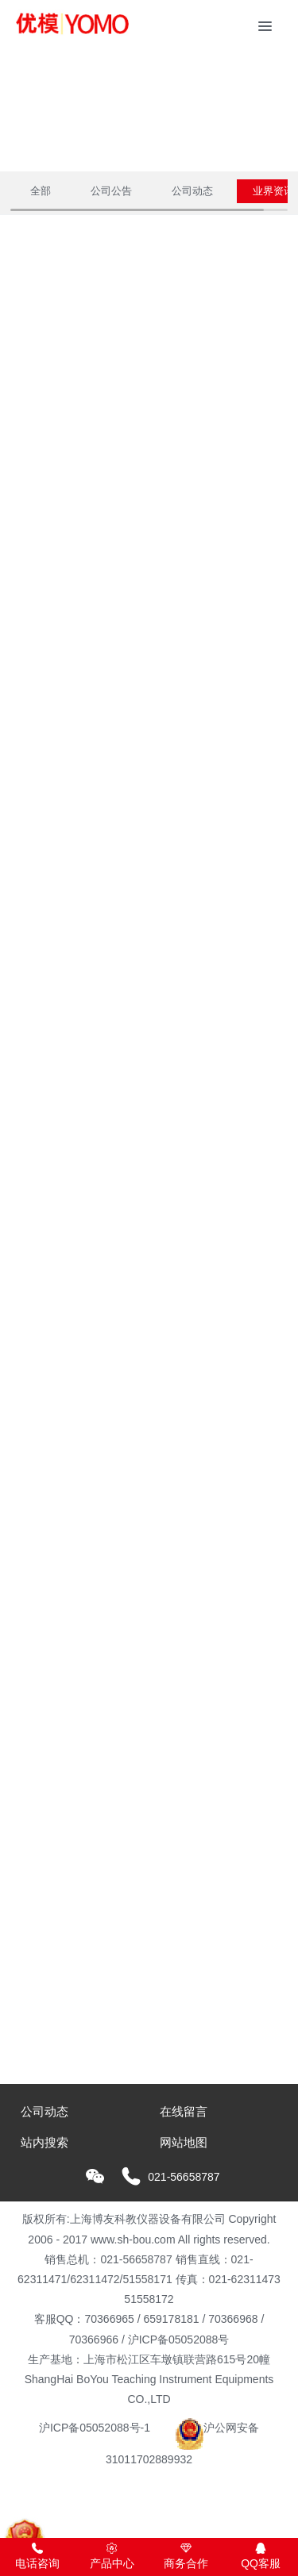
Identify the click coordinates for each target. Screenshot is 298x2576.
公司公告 (111, 191)
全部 (40, 191)
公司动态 (192, 191)
